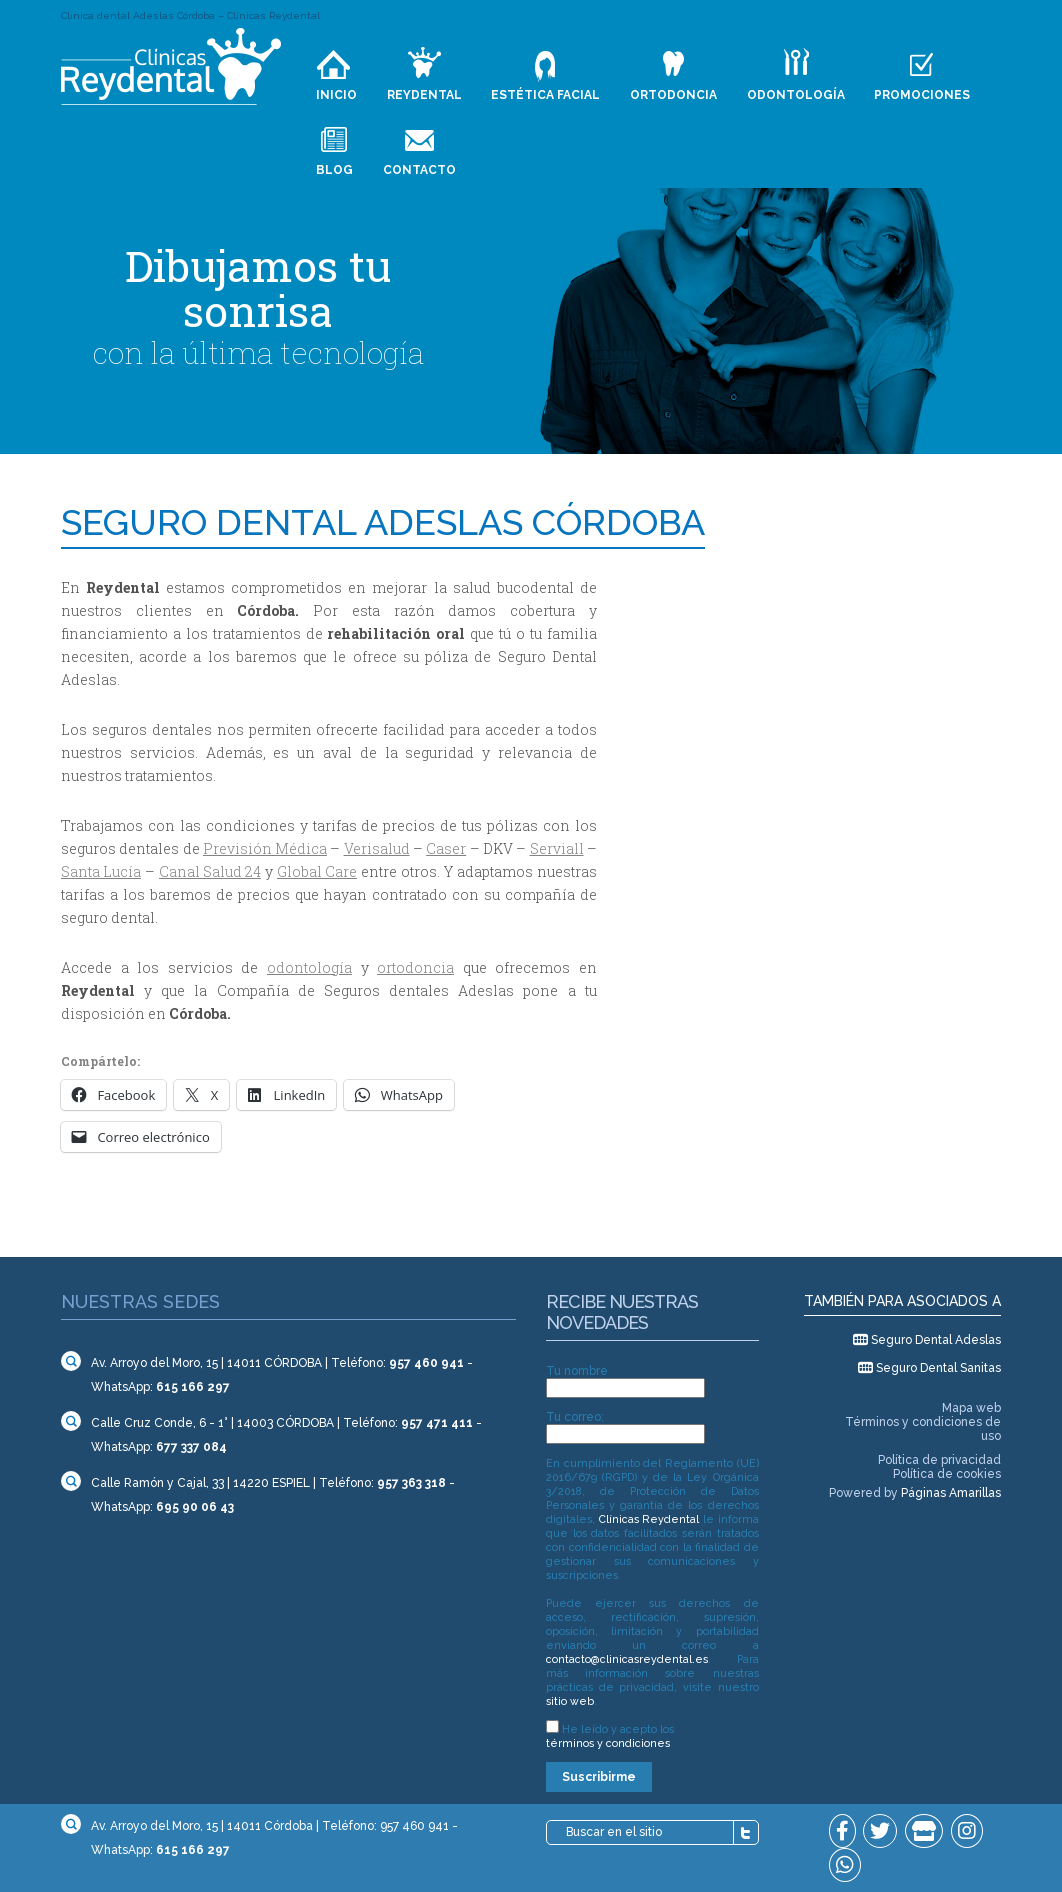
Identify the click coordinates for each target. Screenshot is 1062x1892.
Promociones (922, 95)
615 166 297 (193, 1387)
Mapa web (971, 1408)
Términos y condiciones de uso (923, 1429)
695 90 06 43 (195, 1507)
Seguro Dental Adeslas (936, 1340)
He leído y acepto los (610, 1736)
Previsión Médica (265, 848)
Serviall (557, 848)
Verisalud (377, 848)
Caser (446, 848)
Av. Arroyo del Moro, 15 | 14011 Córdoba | (205, 1826)
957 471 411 (437, 1423)
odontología (309, 967)
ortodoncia (415, 967)
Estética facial (545, 95)
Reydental (424, 95)
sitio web (570, 1701)
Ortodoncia (673, 95)
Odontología (796, 95)
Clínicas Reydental (649, 1519)
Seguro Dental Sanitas (938, 1368)
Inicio (336, 95)
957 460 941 (426, 1363)
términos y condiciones (608, 1743)
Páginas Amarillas (951, 1493)
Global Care (317, 871)
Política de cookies (947, 1474)
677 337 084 (191, 1447)
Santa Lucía (101, 871)
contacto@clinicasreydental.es (627, 1659)
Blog (334, 170)
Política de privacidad (939, 1460)
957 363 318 (411, 1483)
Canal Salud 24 (210, 871)
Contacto (419, 170)
